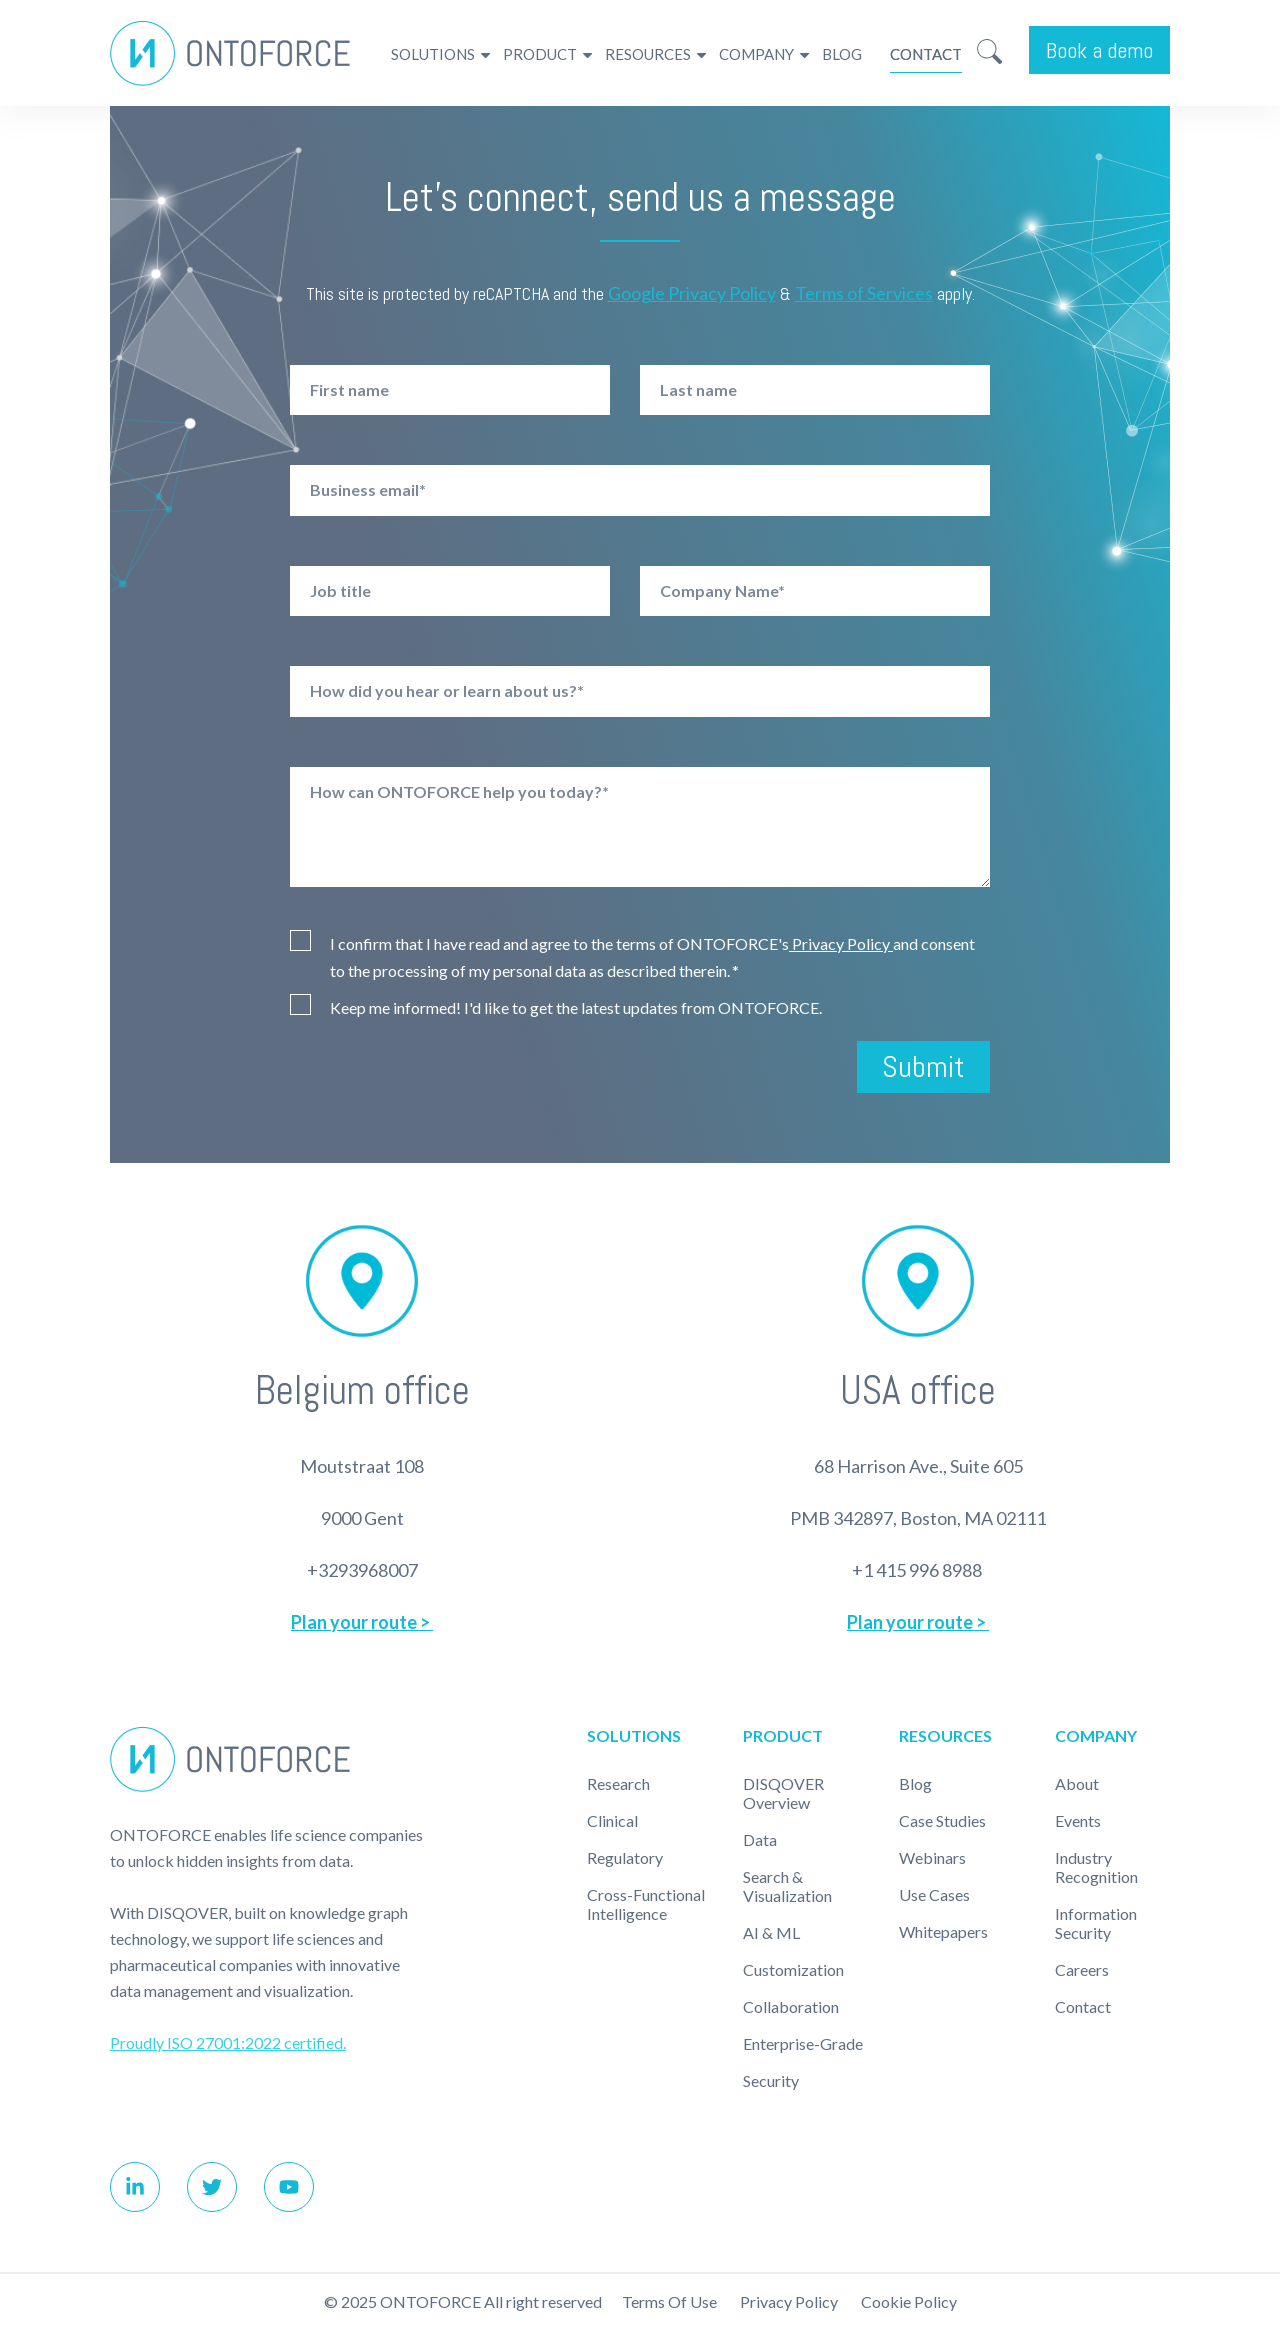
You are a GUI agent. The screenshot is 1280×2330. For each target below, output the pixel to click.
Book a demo (1099, 50)
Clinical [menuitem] (612, 1820)
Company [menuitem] (756, 54)
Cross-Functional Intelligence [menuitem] (646, 1904)
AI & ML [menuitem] (771, 1932)
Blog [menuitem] (842, 54)
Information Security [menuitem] (1096, 1923)
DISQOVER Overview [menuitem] (783, 1793)
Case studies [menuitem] (942, 1820)
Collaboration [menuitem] (791, 2006)
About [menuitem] (1077, 1783)
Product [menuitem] (540, 54)
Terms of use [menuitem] (669, 2301)
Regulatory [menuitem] (625, 1857)
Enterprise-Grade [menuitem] (803, 2043)
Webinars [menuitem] (932, 1857)
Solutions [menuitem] (433, 54)
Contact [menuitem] (926, 54)
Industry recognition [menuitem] (1096, 1867)
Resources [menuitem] (648, 54)
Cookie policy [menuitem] (909, 2301)
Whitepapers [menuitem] (943, 1931)
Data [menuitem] (760, 1839)
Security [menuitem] (771, 2080)
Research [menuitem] (618, 1783)
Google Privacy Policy (692, 293)
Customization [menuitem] (793, 1969)
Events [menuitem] (1078, 1820)
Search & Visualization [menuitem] (787, 1886)
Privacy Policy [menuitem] (789, 2301)
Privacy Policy (841, 943)
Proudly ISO (153, 2042)
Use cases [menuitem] (934, 1894)
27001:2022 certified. (271, 2042)
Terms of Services (864, 293)
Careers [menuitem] (1082, 1969)
